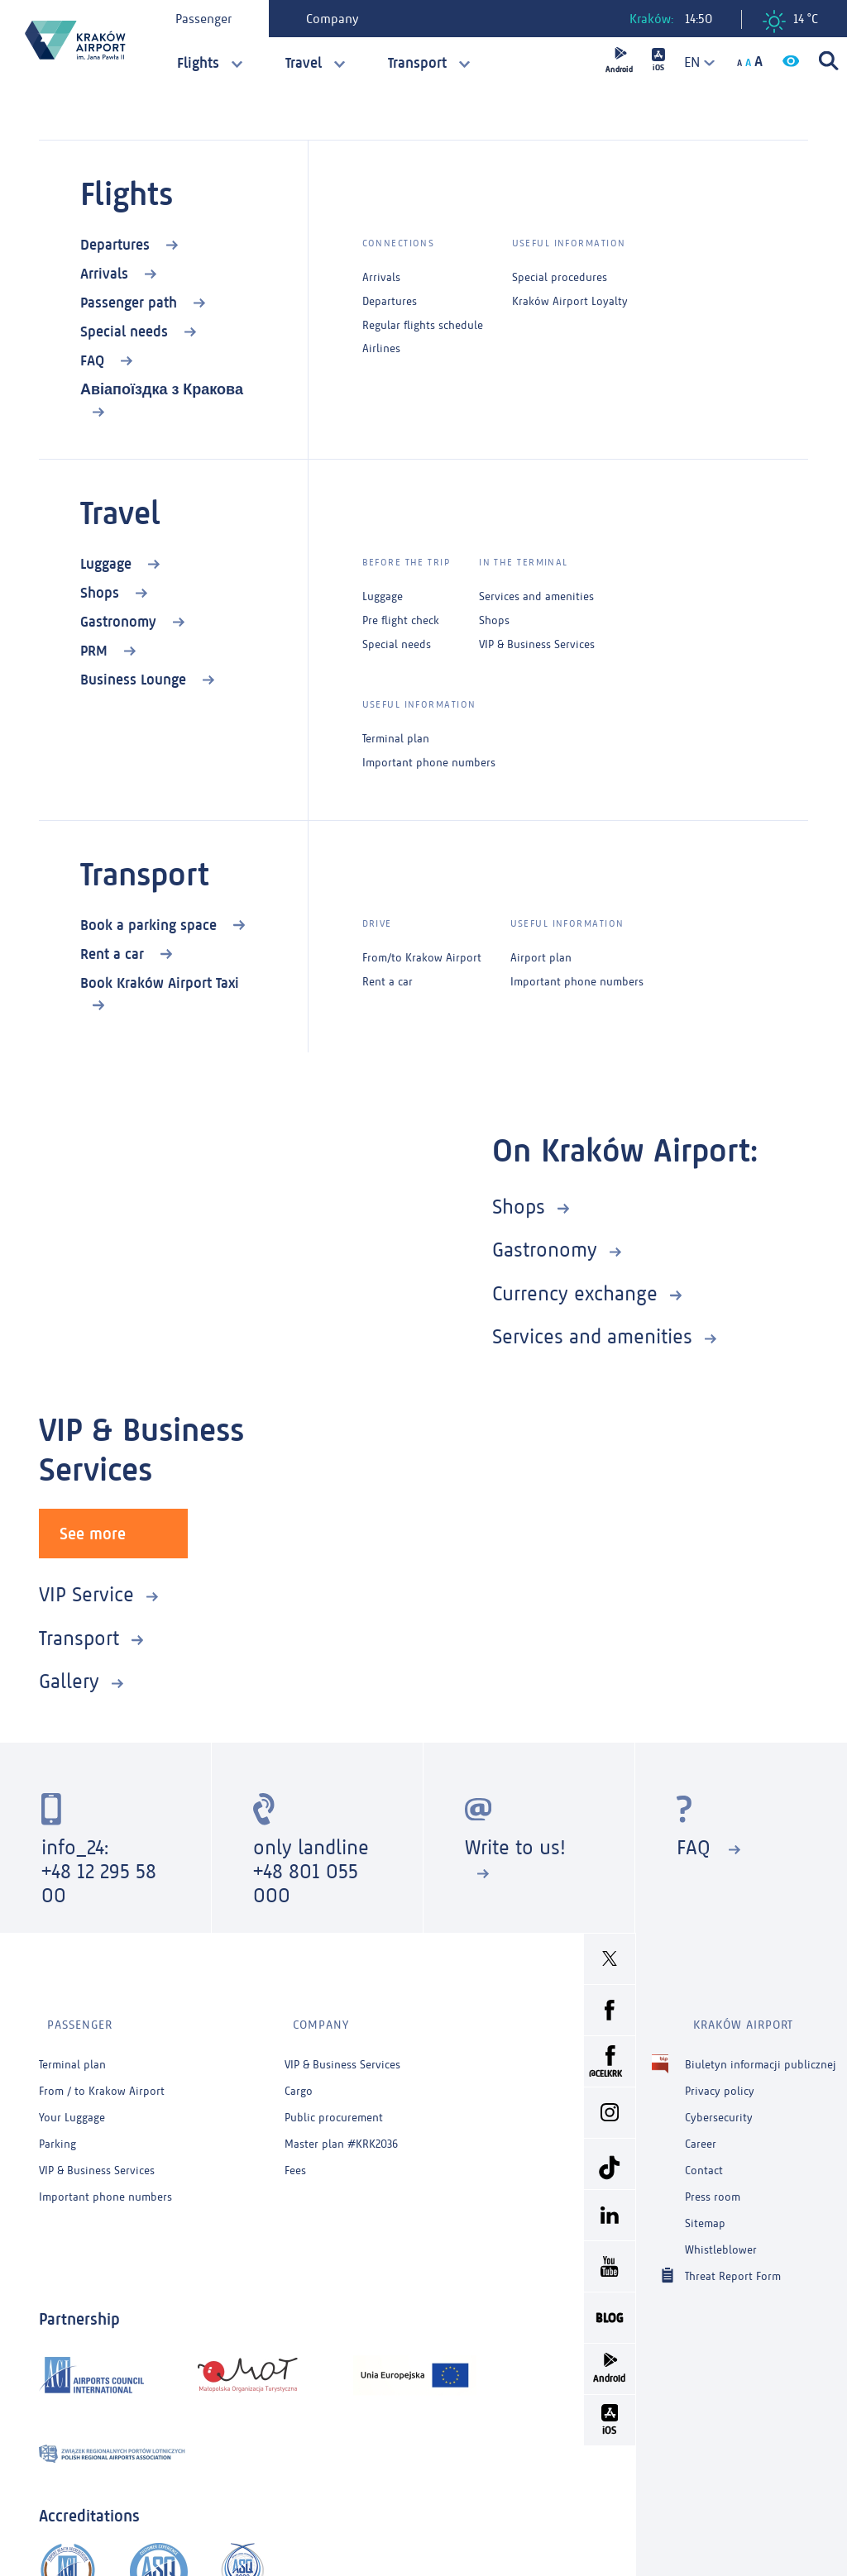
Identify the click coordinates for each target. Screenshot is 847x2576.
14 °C (790, 21)
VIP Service (86, 1592)
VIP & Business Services (537, 644)
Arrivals (106, 274)
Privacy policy (719, 2074)
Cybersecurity (719, 2100)
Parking (57, 2127)
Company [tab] (338, 18)
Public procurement (334, 2100)
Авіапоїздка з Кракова (161, 389)
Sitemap (705, 2206)
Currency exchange (575, 1293)
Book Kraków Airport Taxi (159, 983)
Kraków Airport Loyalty (570, 301)
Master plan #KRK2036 (341, 2127)
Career (700, 2127)
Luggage (108, 564)
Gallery (69, 1678)
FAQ (94, 360)
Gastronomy (120, 622)
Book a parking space (150, 925)
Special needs (126, 331)
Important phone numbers (428, 763)
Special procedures (559, 277)
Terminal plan (395, 739)
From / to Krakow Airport (102, 2074)
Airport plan (541, 958)
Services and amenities (536, 596)
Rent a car (114, 954)
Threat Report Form (733, 2258)
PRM (96, 651)
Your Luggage (72, 2100)
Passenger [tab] (209, 18)
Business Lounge (135, 679)
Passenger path (130, 302)
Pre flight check (400, 620)
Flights (198, 63)
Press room (712, 2180)
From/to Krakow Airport (421, 958)
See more (93, 1531)
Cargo (299, 2074)
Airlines (381, 348)
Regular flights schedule (422, 325)
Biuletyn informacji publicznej (760, 2047)
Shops (101, 593)
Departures (117, 245)
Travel (303, 63)
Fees (295, 2153)
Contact (704, 2153)
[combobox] (694, 62)
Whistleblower (721, 2232)
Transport (417, 63)
